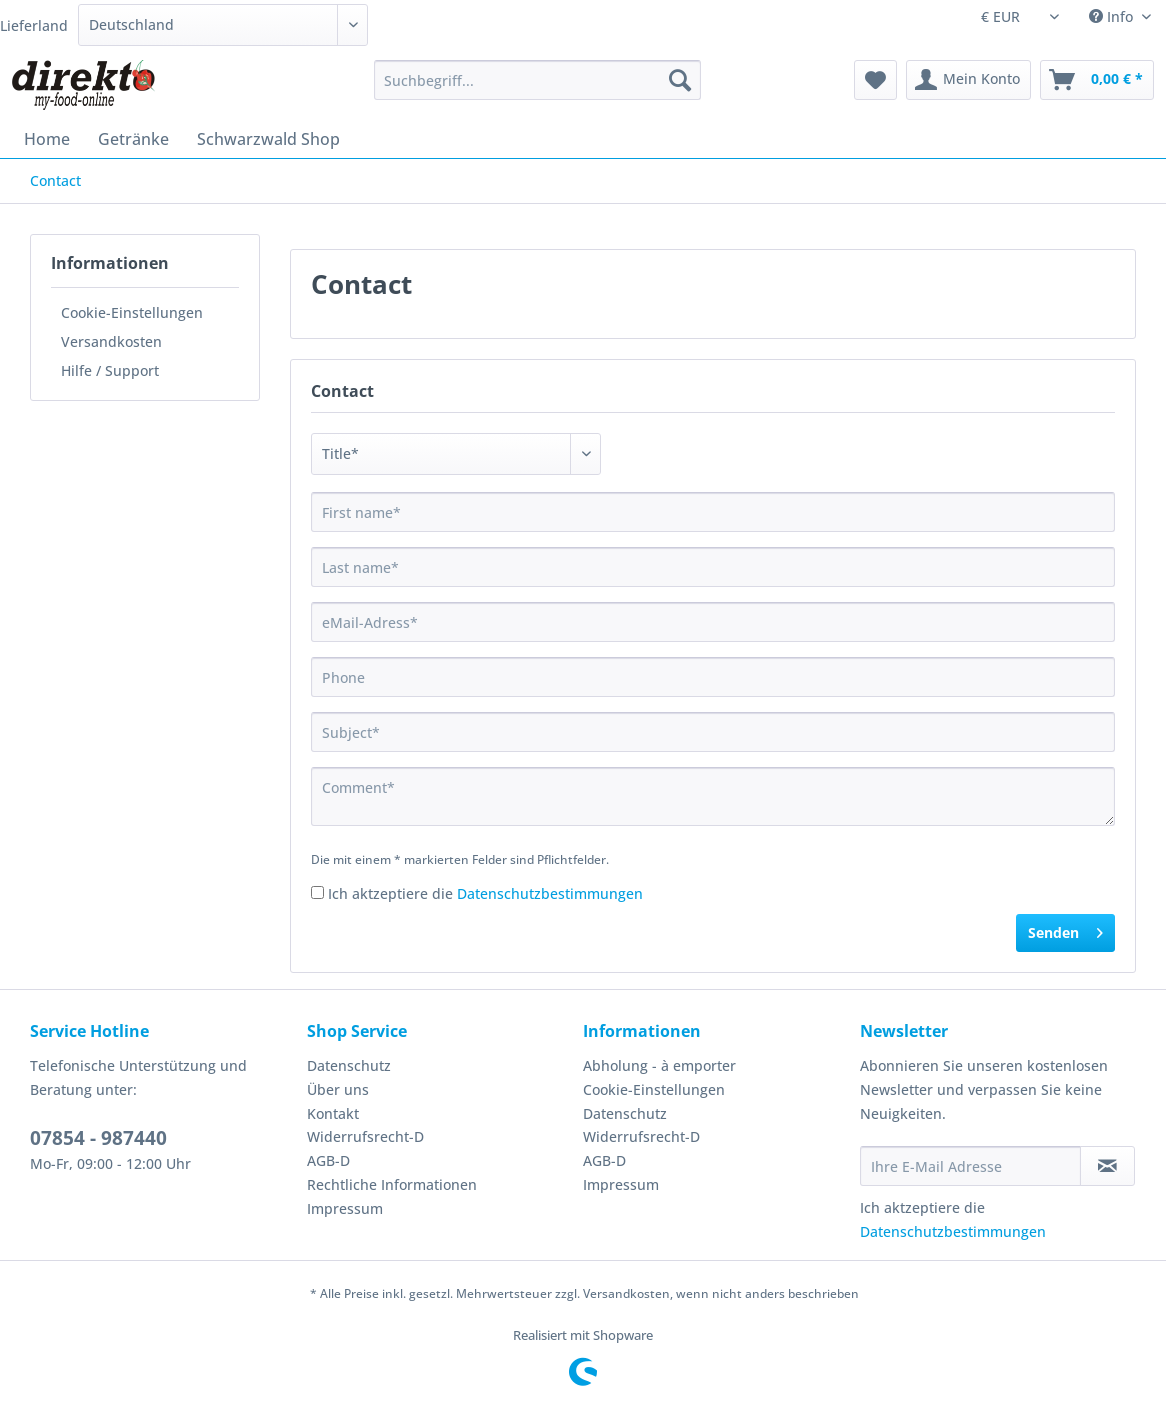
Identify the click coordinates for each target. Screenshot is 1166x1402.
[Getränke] (133, 139)
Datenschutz (349, 1065)
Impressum (345, 1208)
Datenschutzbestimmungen (550, 893)
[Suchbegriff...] (537, 80)
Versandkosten (111, 341)
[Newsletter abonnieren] (1107, 1166)
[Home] (47, 139)
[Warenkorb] (1097, 80)
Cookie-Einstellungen (132, 312)
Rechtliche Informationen (392, 1184)
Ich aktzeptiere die (485, 893)
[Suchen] (680, 80)
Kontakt (333, 1113)
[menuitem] (537, 89)
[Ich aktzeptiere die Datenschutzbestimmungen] (317, 892)
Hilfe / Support (110, 370)
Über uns (338, 1089)
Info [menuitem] (1113, 16)
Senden (1065, 929)
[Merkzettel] (875, 80)
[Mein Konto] (968, 80)
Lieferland (34, 25)
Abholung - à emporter (659, 1065)
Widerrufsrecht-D (365, 1136)
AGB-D (328, 1160)
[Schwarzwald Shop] (268, 139)
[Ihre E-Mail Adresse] (970, 1166)
